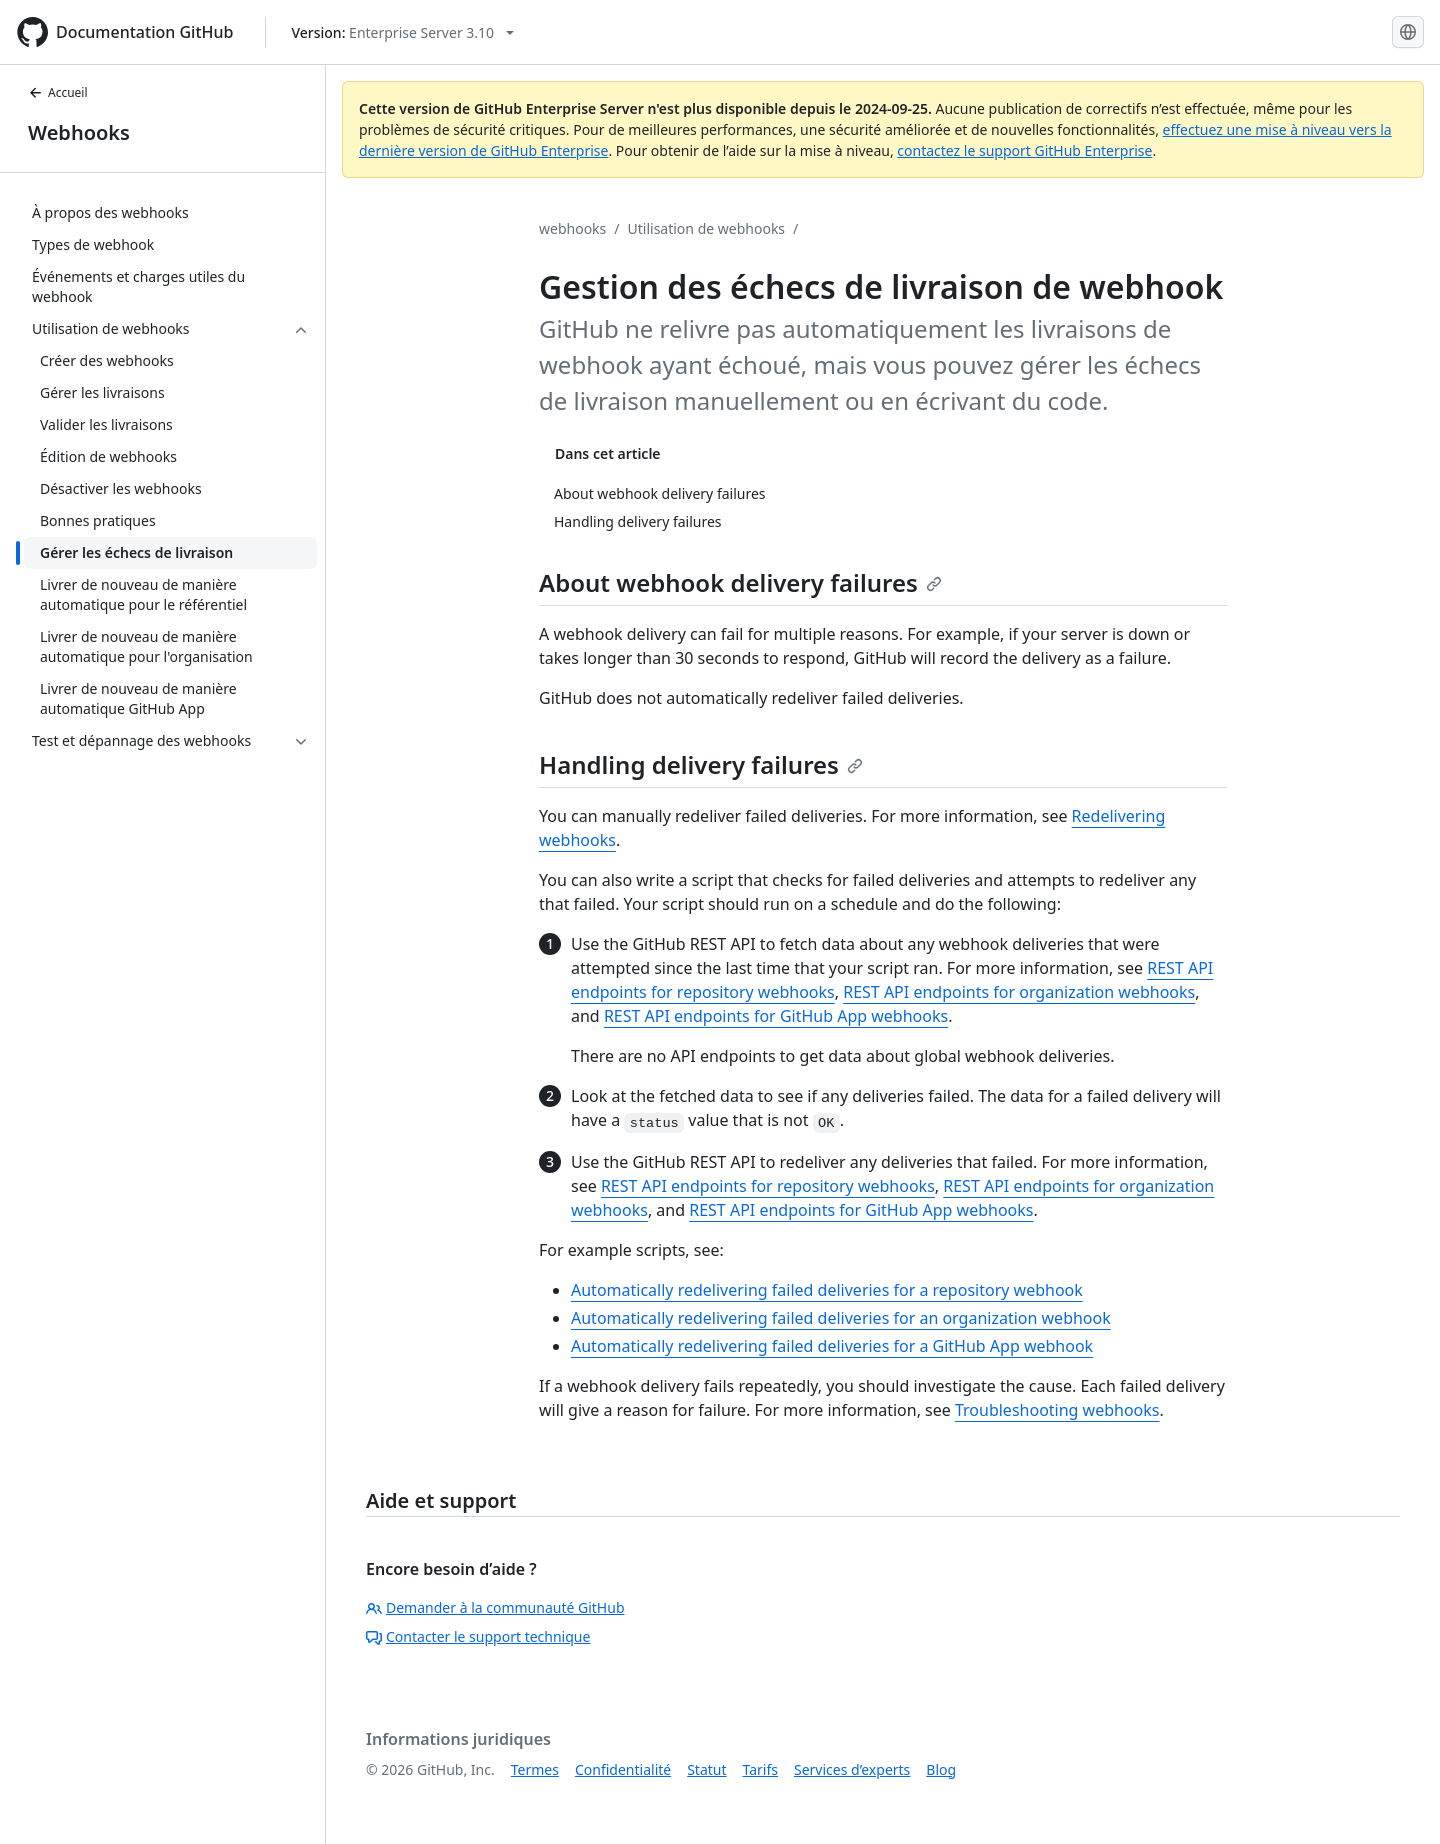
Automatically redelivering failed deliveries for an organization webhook (841, 1318)
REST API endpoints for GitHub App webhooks (776, 1016)
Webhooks (79, 132)
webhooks (572, 228)
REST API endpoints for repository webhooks (768, 1186)
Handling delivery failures (701, 764)
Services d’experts (852, 1769)
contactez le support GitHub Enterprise (1024, 150)
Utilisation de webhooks (707, 228)
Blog (941, 1769)
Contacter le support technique (478, 1636)
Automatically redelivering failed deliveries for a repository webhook (827, 1290)
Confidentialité (623, 1769)
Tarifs (760, 1769)
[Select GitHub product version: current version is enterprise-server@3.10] (402, 32)
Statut (706, 1769)
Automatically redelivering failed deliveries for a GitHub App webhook (832, 1346)
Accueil (58, 92)
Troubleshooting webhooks (1057, 1410)
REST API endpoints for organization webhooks (1019, 992)
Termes (535, 1769)
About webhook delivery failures (740, 582)
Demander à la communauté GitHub (495, 1607)
